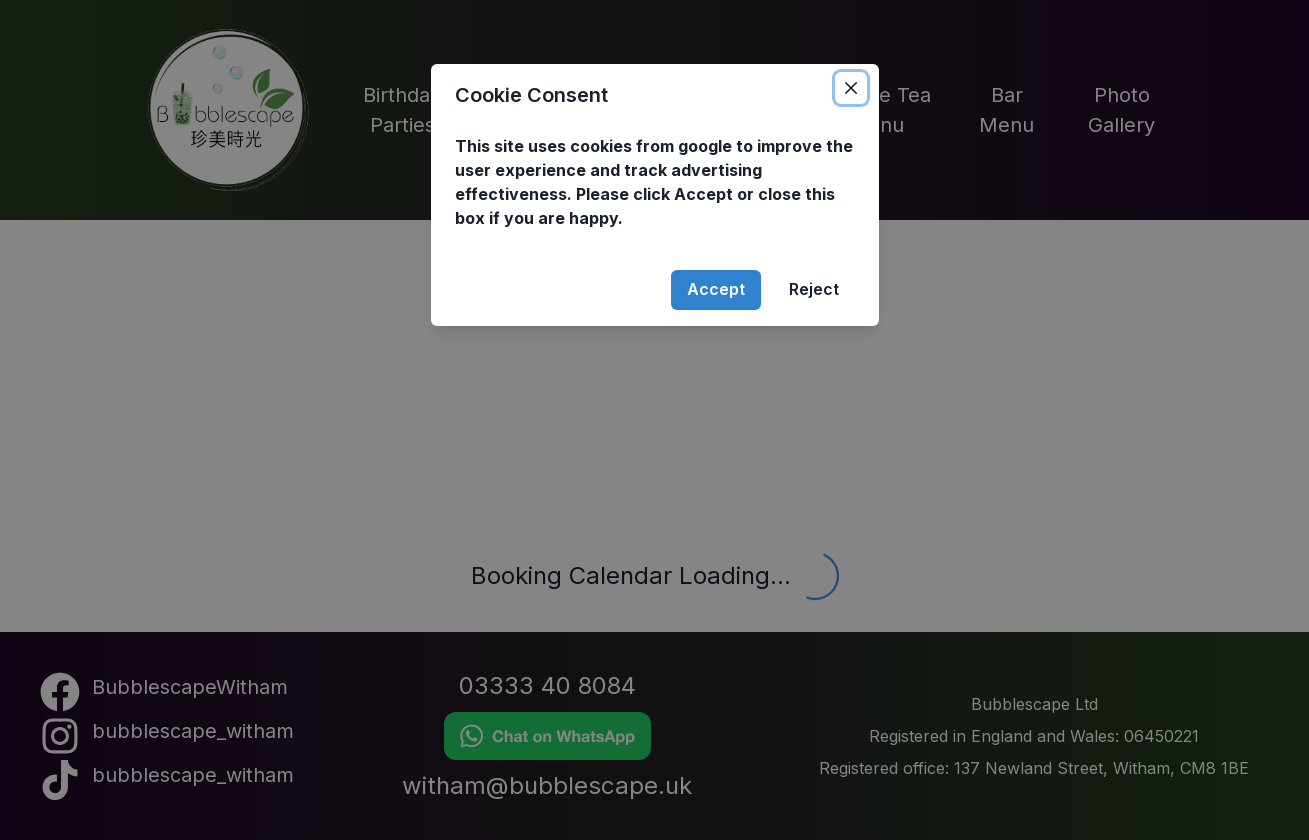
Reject (814, 289)
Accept (716, 289)
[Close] (851, 88)
